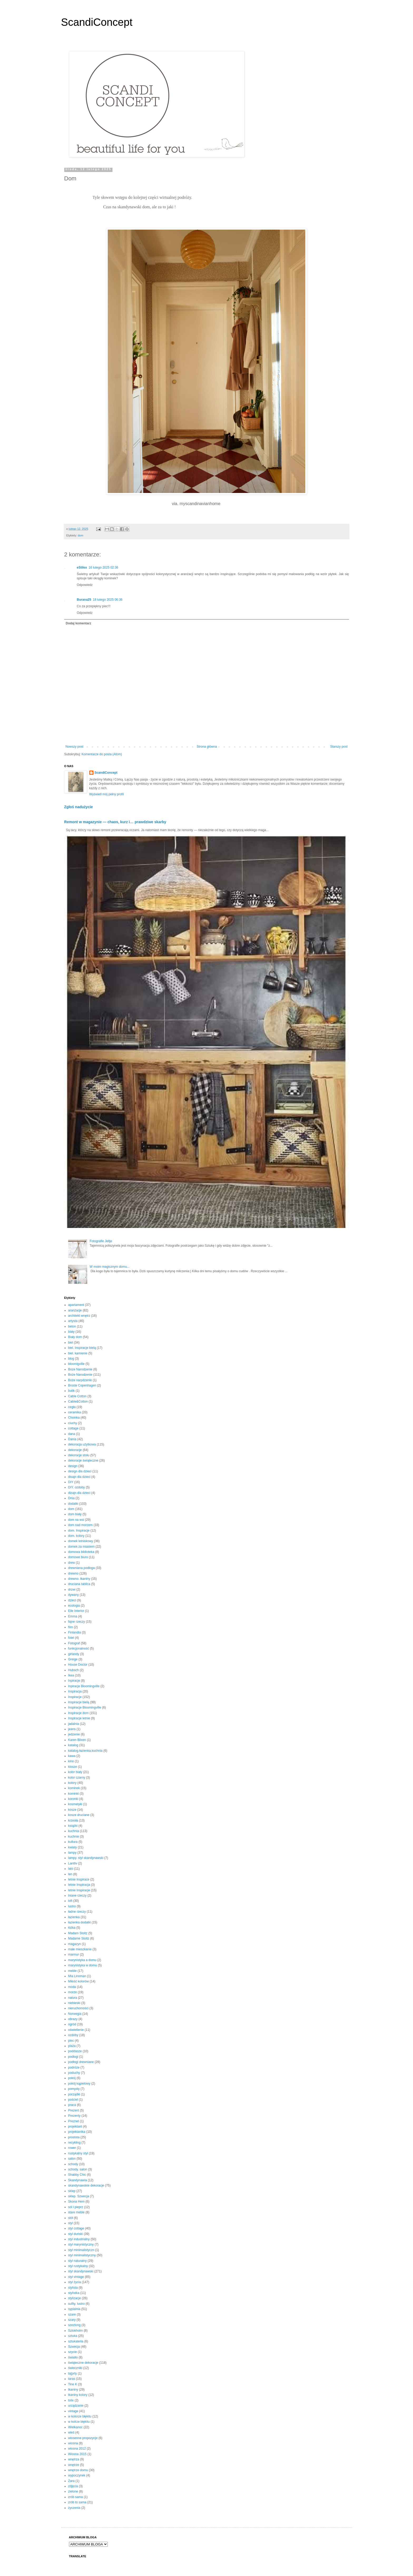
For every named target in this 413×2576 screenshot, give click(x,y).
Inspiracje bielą (78, 1702)
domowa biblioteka (81, 1552)
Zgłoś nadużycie (78, 807)
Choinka (74, 1417)
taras (71, 2379)
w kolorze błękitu (80, 2416)
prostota (74, 2137)
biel (70, 1342)
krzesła (73, 1820)
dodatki (73, 1504)
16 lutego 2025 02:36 (103, 567)
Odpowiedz (85, 585)
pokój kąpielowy (79, 2083)
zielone (73, 2491)
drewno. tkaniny (79, 1579)
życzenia (74, 2508)
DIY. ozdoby (76, 1487)
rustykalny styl (78, 2153)
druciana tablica (79, 1584)
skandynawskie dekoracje (86, 2185)
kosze (72, 1810)
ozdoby (73, 2035)
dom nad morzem (80, 1525)
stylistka (74, 2293)
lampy (72, 1852)
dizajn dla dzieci (79, 1493)
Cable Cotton (77, 1396)
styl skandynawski (81, 2271)
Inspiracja (75, 1691)
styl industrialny (79, 2239)
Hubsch (73, 1670)
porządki (74, 2094)
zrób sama (75, 2497)
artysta (73, 1321)
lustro (72, 1906)
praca (72, 2105)
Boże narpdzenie (80, 1380)
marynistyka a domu (82, 1960)
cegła (72, 1407)
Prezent (73, 2110)
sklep (72, 2191)
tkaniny (73, 2389)
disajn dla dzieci (79, 1477)
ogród (72, 2024)
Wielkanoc (75, 2427)
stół (70, 2218)
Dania (72, 1439)
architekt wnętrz (79, 1315)
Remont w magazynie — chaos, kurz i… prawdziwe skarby (115, 822)
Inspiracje (75, 1697)
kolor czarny (76, 1777)
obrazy (73, 2019)
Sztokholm (75, 2330)
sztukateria (75, 2341)
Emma (72, 1616)
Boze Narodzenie (80, 1369)
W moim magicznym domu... (109, 1267)
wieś (71, 2432)
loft (70, 1901)
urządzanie (76, 2405)
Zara (71, 2481)
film (70, 1627)
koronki (73, 1799)
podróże (74, 2067)
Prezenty (74, 2116)
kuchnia (73, 1831)
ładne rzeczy (77, 1911)
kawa (72, 1756)
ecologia (74, 1605)
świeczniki (75, 2368)
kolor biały (75, 1772)
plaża (72, 2046)
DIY (70, 1482)
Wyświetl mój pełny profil (106, 794)
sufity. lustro (76, 2304)
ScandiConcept (96, 22)
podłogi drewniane (81, 2062)
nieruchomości (78, 2008)
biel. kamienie (77, 1353)
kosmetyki (75, 1804)
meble (72, 1971)
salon (72, 2158)
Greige (73, 1659)
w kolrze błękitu (79, 2422)
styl (70, 2223)
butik (71, 1391)
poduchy (74, 2073)
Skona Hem (76, 2201)
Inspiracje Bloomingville (84, 1707)
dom (80, 535)
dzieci (72, 1600)
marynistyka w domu (82, 1965)
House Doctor (77, 1664)
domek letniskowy (80, 1541)
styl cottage (76, 2228)
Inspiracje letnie (79, 1718)
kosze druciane (79, 1815)
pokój (72, 2078)
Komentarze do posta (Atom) (102, 754)
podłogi (73, 2057)
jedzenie (74, 1734)
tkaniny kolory (77, 2395)
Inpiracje (74, 1680)
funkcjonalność (78, 1648)
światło (73, 2357)
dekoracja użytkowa (82, 1444)
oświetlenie (76, 2030)
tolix (71, 2400)
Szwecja (74, 2346)
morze (72, 1992)
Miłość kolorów (78, 1981)
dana (71, 1434)
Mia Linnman (77, 1976)
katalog (73, 1745)
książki (73, 1826)
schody (73, 2164)
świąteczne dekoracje (83, 2363)
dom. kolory (76, 1536)
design (72, 1466)
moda (72, 1987)
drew (71, 1563)
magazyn (74, 1944)
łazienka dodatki (79, 1922)
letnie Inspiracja (79, 1885)
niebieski (74, 2003)
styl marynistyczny (81, 2244)
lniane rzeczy (77, 1895)
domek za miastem (81, 1546)
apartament (76, 1305)
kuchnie (73, 1836)
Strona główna (207, 746)
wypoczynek (76, 2475)
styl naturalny (77, 2261)
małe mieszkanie (80, 1949)
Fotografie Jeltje (101, 1241)
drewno (73, 1573)
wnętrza (73, 2459)
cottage (73, 1428)
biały (71, 1332)
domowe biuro (78, 1557)
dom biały (75, 1514)
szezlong (74, 2325)
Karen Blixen (77, 1740)
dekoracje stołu (79, 1455)
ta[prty (72, 2373)
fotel (71, 1638)
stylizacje (74, 2298)
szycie (72, 2352)
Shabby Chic (77, 2175)
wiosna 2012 (77, 2448)
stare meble (76, 2212)
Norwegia (75, 2014)
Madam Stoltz (77, 1933)
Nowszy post (74, 746)
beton (72, 1326)
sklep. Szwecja (78, 2196)
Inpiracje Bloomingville (84, 1686)
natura (72, 1998)
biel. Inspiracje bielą (82, 1348)
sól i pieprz (75, 2207)
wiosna (73, 2443)
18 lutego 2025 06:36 (107, 599)
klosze (72, 1767)
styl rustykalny (78, 2266)
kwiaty (72, 1847)
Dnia (71, 1498)
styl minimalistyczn (81, 2250)
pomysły (74, 2089)
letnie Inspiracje (79, 1890)
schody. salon (77, 2169)
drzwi (72, 1589)
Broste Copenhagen (82, 1385)
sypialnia (74, 2309)
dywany (73, 1595)
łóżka (72, 1927)
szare (72, 2314)
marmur (73, 1954)
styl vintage (76, 2277)
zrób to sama (77, 2502)
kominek (74, 1788)
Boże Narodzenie (80, 1374)
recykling (74, 2142)
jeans (72, 1729)
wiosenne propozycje (83, 2438)
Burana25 (84, 599)
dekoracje (75, 1450)
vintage (73, 2411)
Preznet (73, 2121)
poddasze (75, 2051)
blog (71, 1358)
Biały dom (75, 1337)
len (70, 1874)
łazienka (74, 1917)
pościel (73, 2099)
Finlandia (74, 1632)
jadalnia (73, 1724)
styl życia (74, 2282)
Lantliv (72, 1863)
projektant (75, 2126)
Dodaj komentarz (78, 623)
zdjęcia (73, 2486)
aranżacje (75, 1310)
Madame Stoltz (78, 1938)
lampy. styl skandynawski (86, 1858)
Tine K (72, 2384)
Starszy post (338, 746)
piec (71, 2040)
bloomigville (76, 1364)
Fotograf (74, 1643)
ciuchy (72, 1423)
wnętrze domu (78, 2470)
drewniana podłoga (81, 1568)
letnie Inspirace (79, 1879)
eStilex (82, 567)
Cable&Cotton (78, 1401)
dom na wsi (76, 1520)
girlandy (73, 1654)
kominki (73, 1793)
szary (72, 2320)
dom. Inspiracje (79, 1530)
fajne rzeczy (76, 1621)
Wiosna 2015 (77, 2454)
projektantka (76, 2132)
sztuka (72, 2336)
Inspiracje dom (78, 1713)
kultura (73, 1842)
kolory (72, 1783)
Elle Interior (76, 1611)
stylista (73, 2287)
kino (71, 1761)
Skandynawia (77, 2180)
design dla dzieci (80, 1471)
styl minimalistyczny (82, 2255)
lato (70, 1869)
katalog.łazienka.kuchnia (85, 1751)
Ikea (71, 1675)
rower (72, 2148)
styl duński (75, 2234)
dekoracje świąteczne (83, 1460)
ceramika (74, 1412)
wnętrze (73, 2465)
